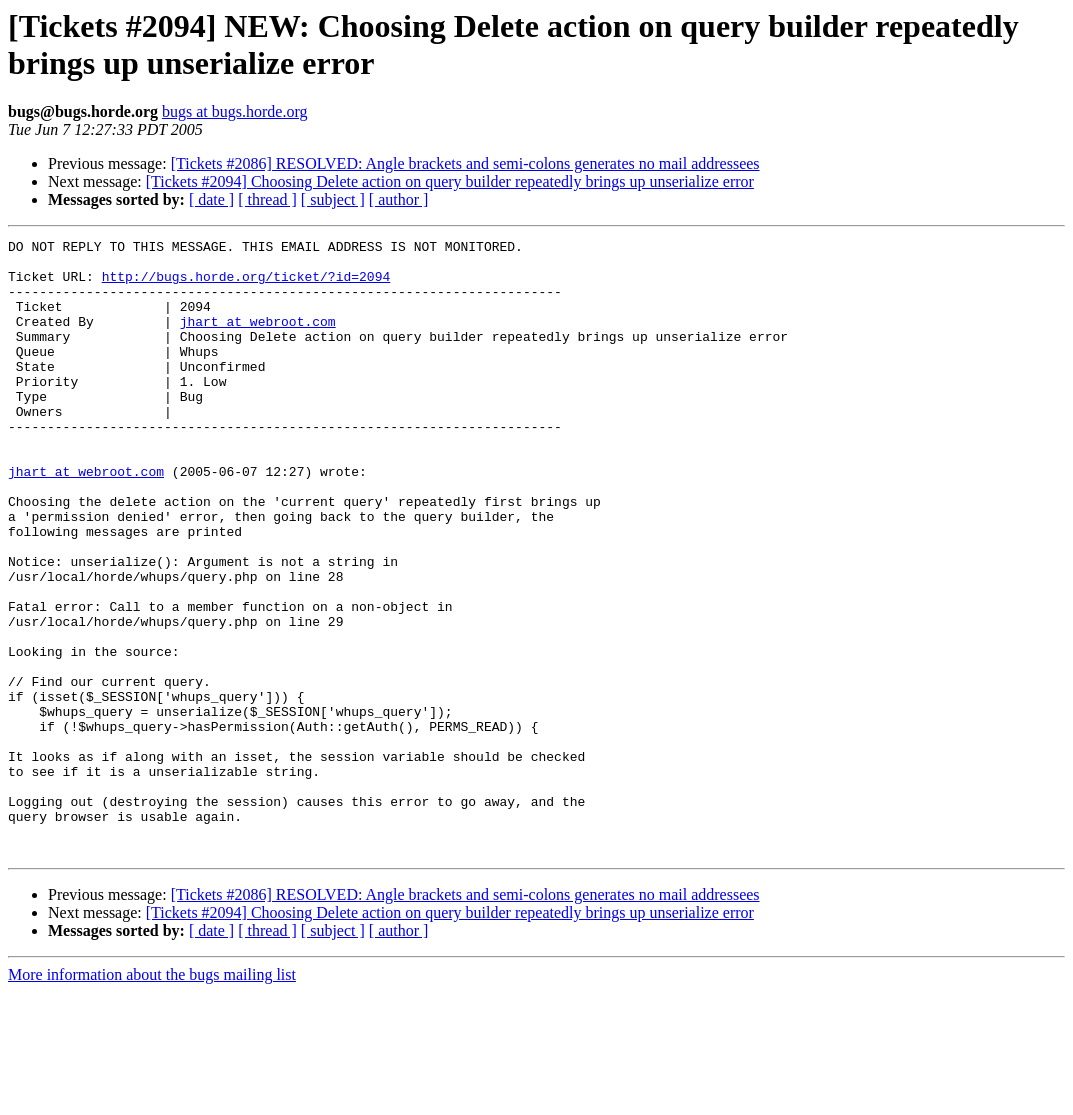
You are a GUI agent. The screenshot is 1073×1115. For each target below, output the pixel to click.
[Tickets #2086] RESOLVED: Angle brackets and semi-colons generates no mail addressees (465, 163)
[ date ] (211, 199)
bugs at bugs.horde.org (234, 111)
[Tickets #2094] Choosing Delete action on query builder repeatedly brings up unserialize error (450, 181)
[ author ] (399, 199)
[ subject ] (333, 199)
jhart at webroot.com (258, 339)
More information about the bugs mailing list (152, 1097)
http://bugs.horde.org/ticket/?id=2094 (246, 285)
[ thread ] (267, 199)
